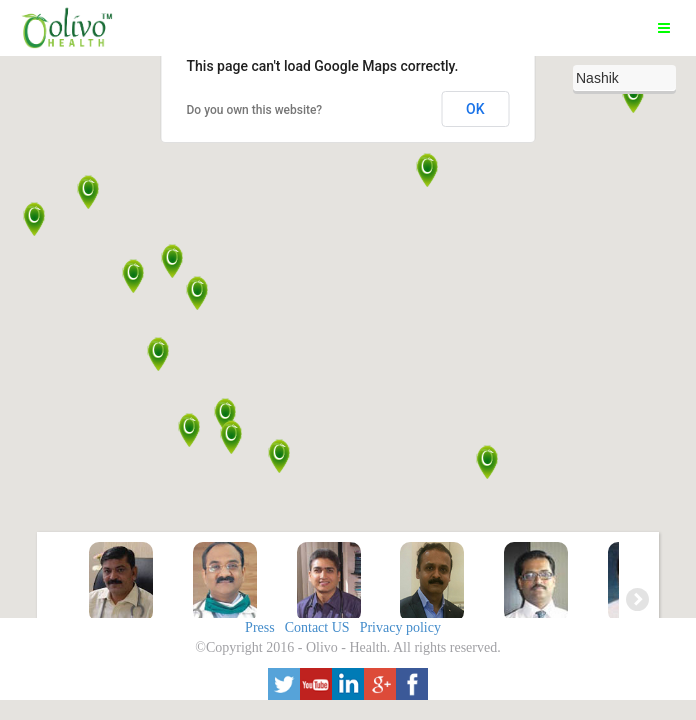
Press (260, 627)
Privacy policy (400, 627)
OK (475, 109)
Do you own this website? (255, 110)
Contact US (317, 627)
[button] (225, 415)
